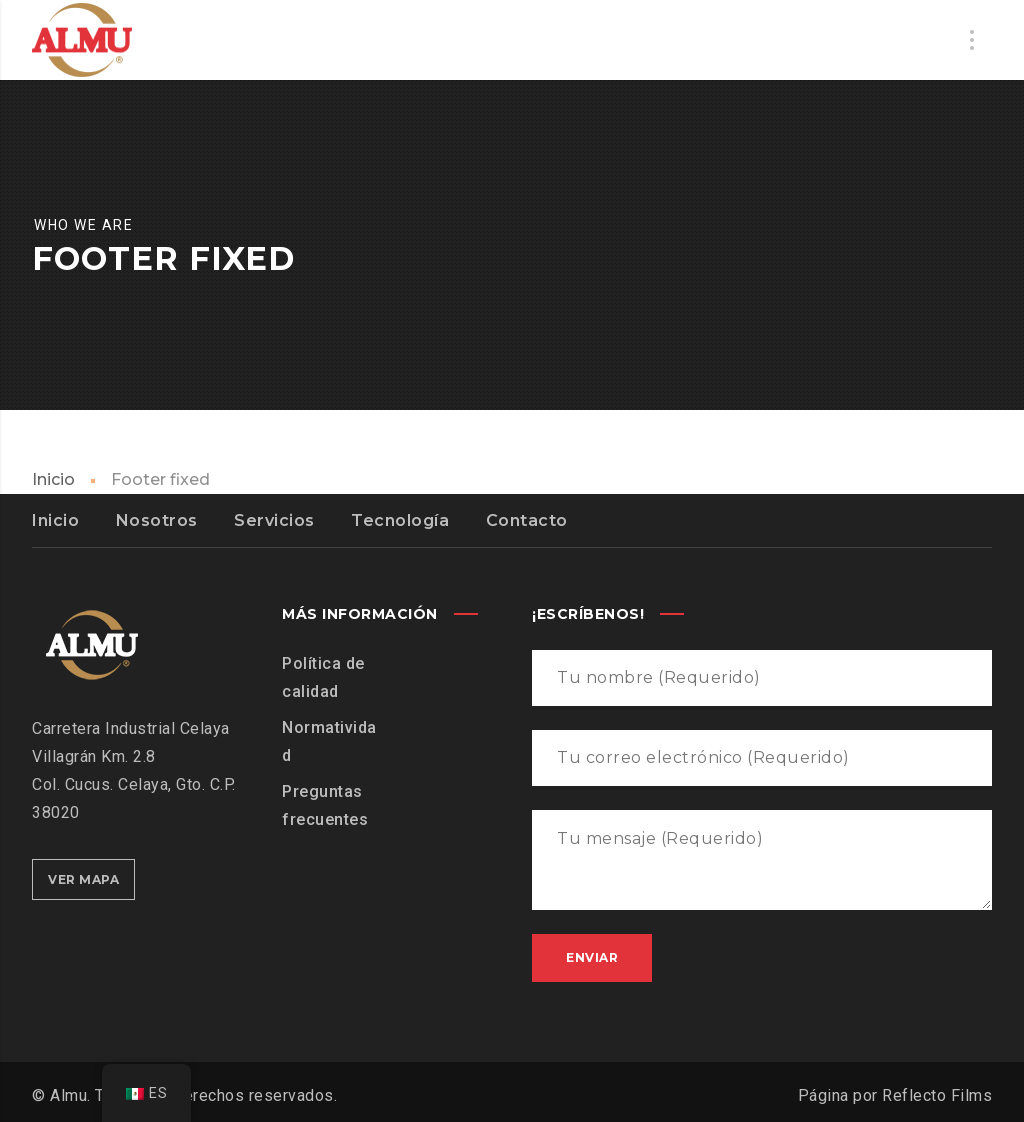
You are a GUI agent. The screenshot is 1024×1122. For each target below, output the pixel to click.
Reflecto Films (937, 1095)
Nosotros (157, 520)
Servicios (274, 520)
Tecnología (400, 520)
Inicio (53, 479)
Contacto (527, 520)
